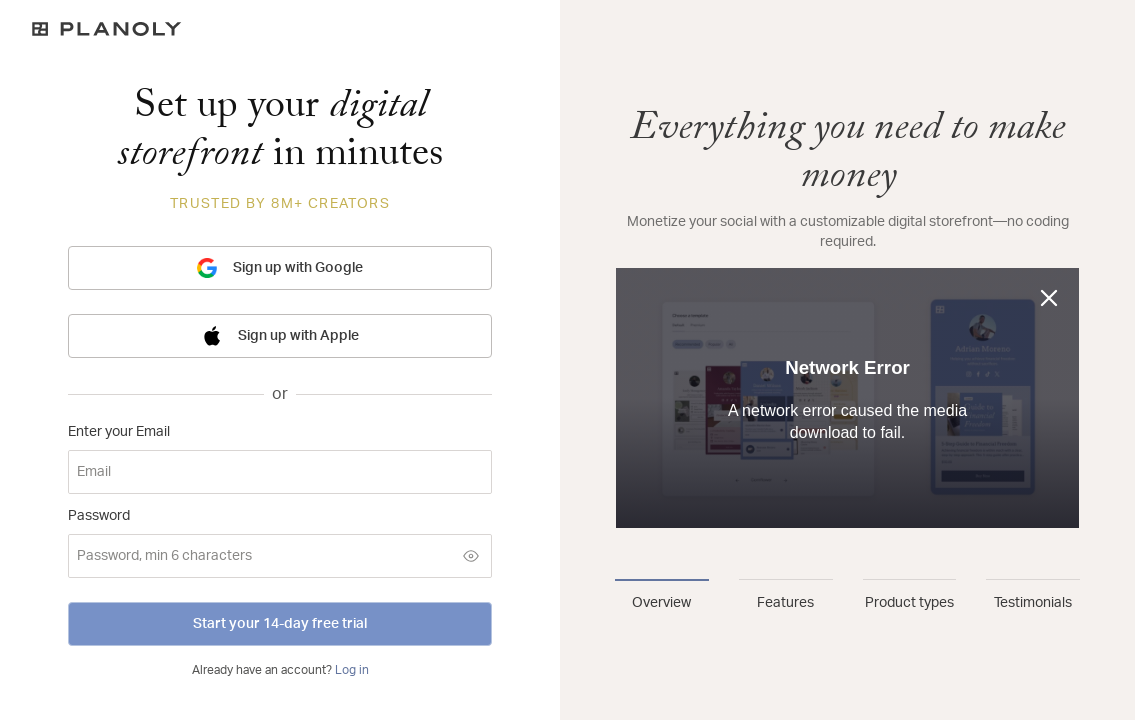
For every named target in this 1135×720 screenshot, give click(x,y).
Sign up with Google (280, 268)
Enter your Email (119, 432)
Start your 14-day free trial (280, 624)
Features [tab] (785, 603)
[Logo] (280, 29)
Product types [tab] (909, 603)
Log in (352, 670)
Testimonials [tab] (1033, 603)
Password (99, 516)
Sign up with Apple (280, 336)
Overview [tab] (661, 603)
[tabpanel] (847, 328)
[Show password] (471, 556)
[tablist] (847, 596)
